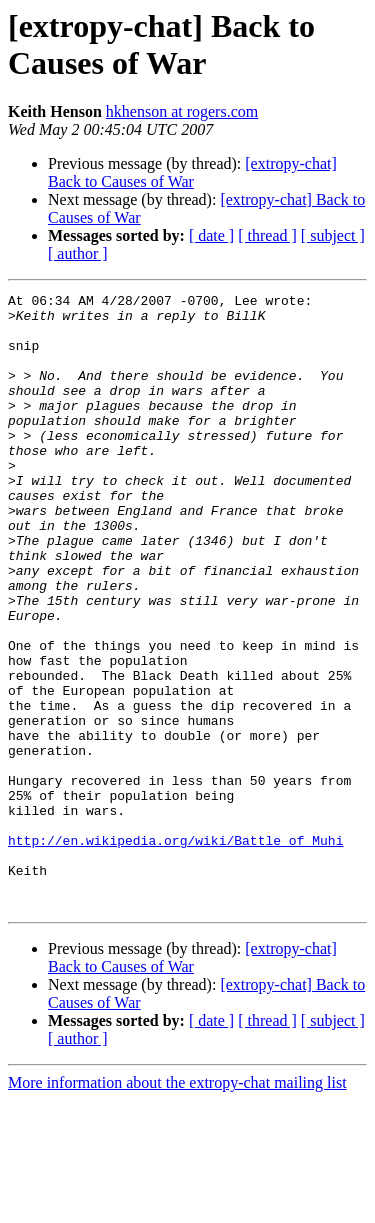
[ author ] (78, 253)
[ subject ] (333, 235)
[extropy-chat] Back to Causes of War (192, 172)
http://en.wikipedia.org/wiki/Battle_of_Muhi (175, 951)
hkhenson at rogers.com (182, 111)
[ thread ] (267, 235)
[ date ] (211, 235)
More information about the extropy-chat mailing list (177, 1205)
